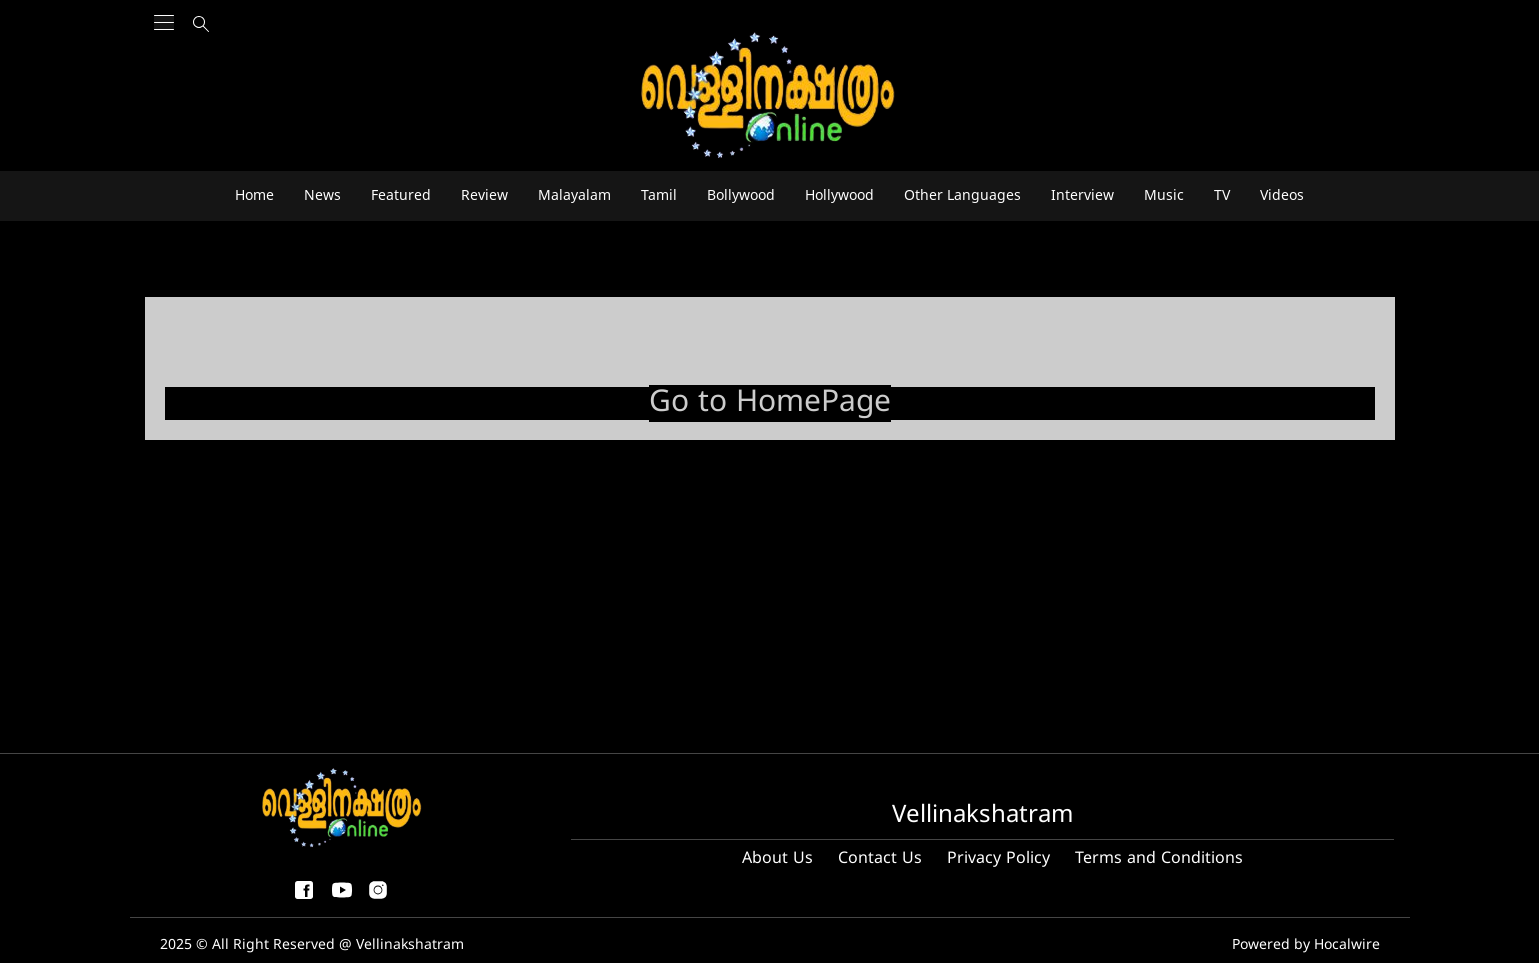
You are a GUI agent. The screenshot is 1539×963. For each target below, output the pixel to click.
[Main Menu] (164, 60)
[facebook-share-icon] (304, 898)
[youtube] (342, 898)
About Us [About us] (777, 859)
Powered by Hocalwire (1306, 945)
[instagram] (378, 898)
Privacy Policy (998, 859)
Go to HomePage (770, 403)
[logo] (770, 96)
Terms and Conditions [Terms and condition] (1159, 859)
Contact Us (880, 859)
